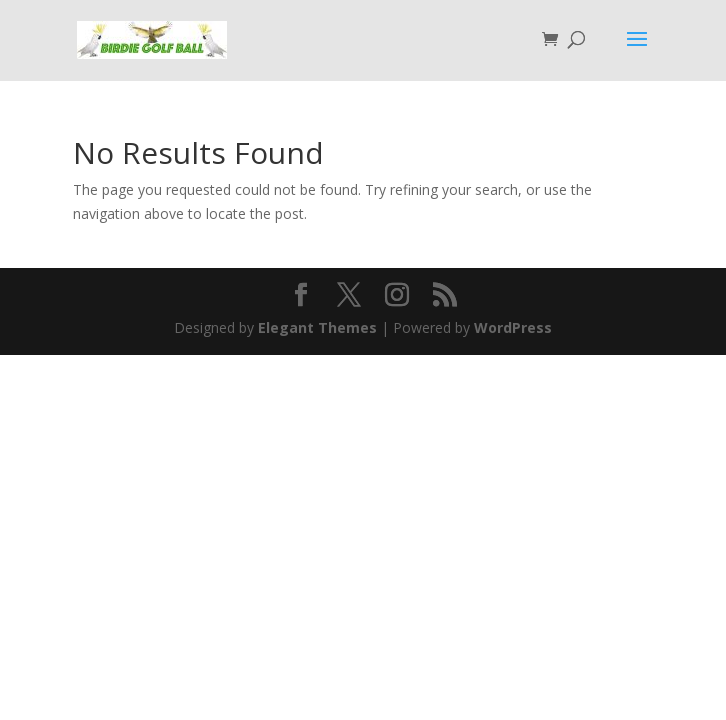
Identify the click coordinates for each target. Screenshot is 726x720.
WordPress (513, 327)
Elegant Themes (317, 327)
